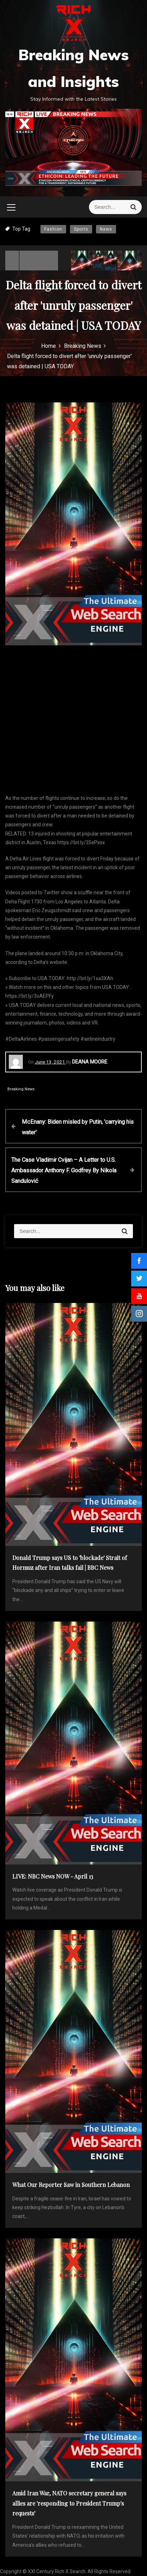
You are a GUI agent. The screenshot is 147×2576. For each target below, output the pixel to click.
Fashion (53, 229)
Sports (81, 229)
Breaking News (20, 1089)
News (106, 229)
